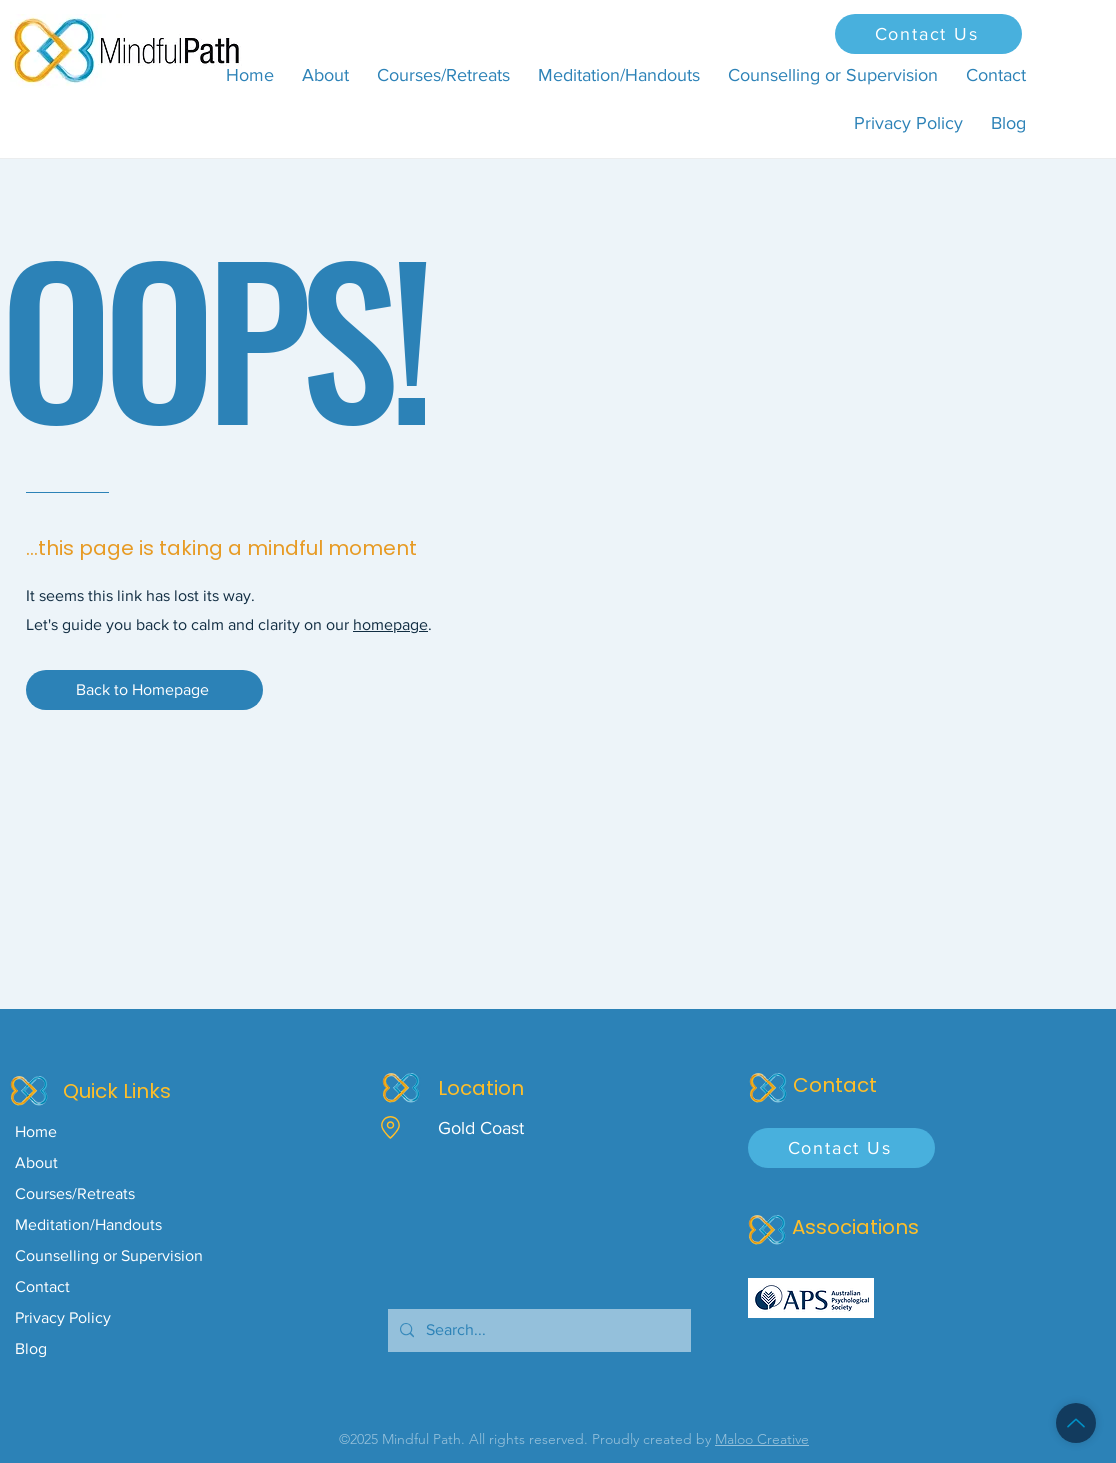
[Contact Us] (928, 34)
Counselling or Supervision (109, 1255)
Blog (31, 1348)
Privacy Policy (63, 1317)
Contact (42, 1286)
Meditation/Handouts (88, 1224)
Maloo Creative (762, 1439)
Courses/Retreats (75, 1193)
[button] (443, 75)
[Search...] (537, 1330)
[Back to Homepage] (144, 690)
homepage (390, 624)
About (36, 1162)
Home (36, 1131)
